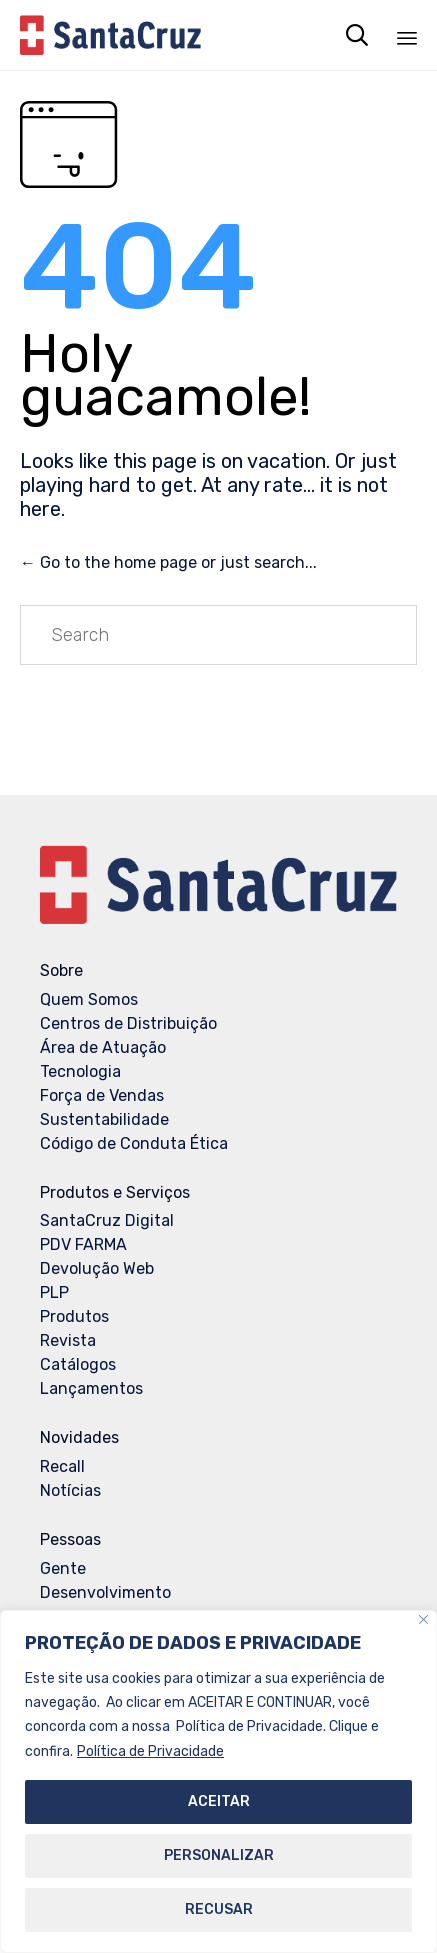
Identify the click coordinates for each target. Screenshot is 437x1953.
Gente (63, 1568)
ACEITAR (219, 1801)
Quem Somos (89, 999)
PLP (54, 1292)
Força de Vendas (102, 1095)
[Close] (423, 1620)
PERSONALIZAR (219, 1855)
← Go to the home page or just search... (168, 562)
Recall (62, 1466)
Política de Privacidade (150, 1751)
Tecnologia (80, 1071)
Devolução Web (97, 1268)
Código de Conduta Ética (134, 1143)
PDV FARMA (83, 1244)
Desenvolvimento (105, 1592)
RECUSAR (219, 1909)
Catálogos (78, 1364)
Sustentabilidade (104, 1119)
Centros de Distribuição (128, 1023)
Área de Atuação (103, 1047)
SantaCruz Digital (107, 1220)
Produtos (74, 1316)
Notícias (70, 1490)
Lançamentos (91, 1388)
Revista (68, 1340)
